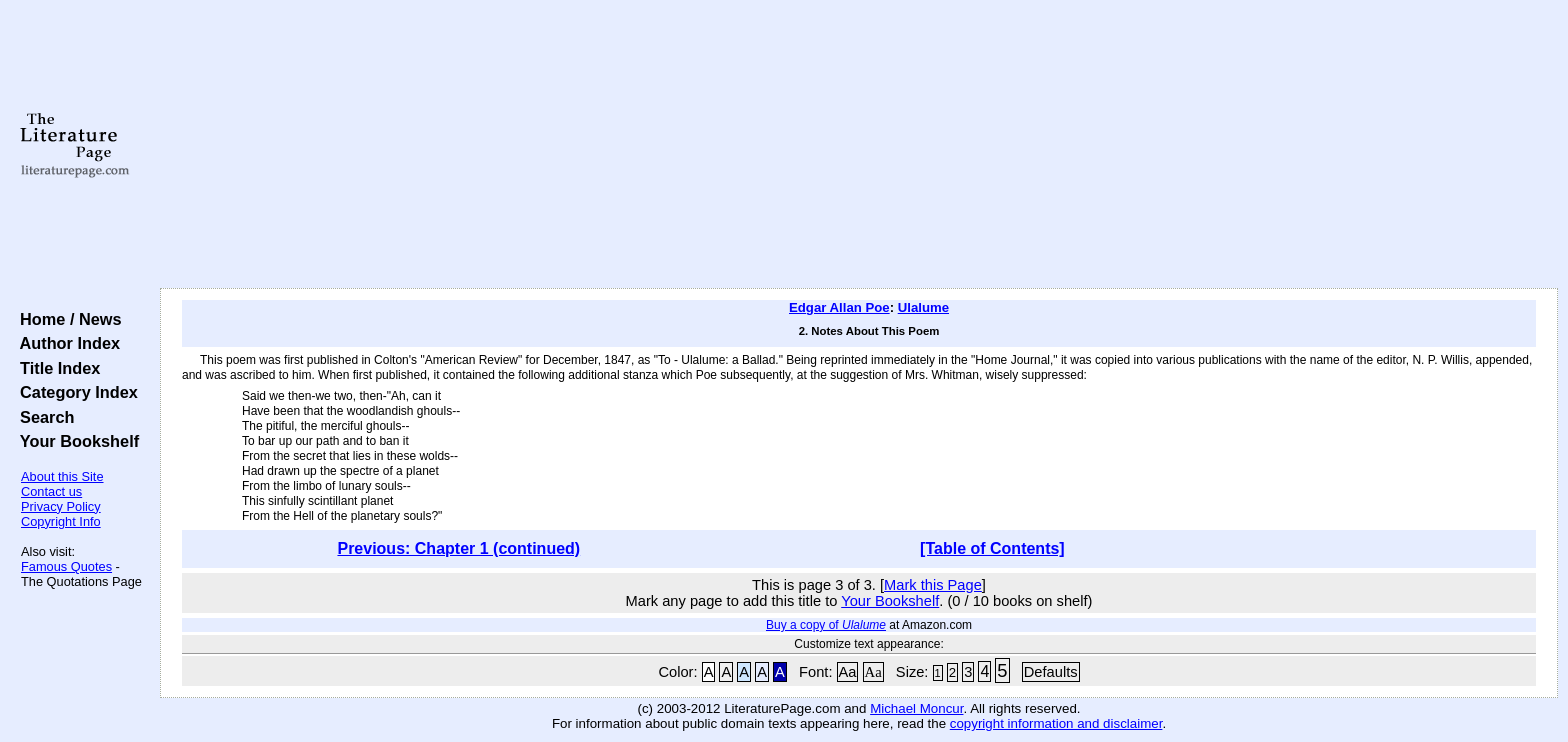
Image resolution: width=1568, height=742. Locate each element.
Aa (848, 672)
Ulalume (923, 307)
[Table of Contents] (992, 548)
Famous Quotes (66, 566)
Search (42, 417)
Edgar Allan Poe (839, 307)
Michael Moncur (916, 708)
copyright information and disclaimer (1056, 723)
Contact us (51, 491)
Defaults (1051, 672)
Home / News (66, 319)
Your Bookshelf (75, 441)
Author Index (65, 343)
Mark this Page (933, 585)
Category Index (74, 392)
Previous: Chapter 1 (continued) (458, 548)
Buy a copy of (826, 625)
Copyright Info (61, 521)
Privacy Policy (61, 506)
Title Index (55, 368)
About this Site (62, 476)
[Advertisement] (859, 145)
